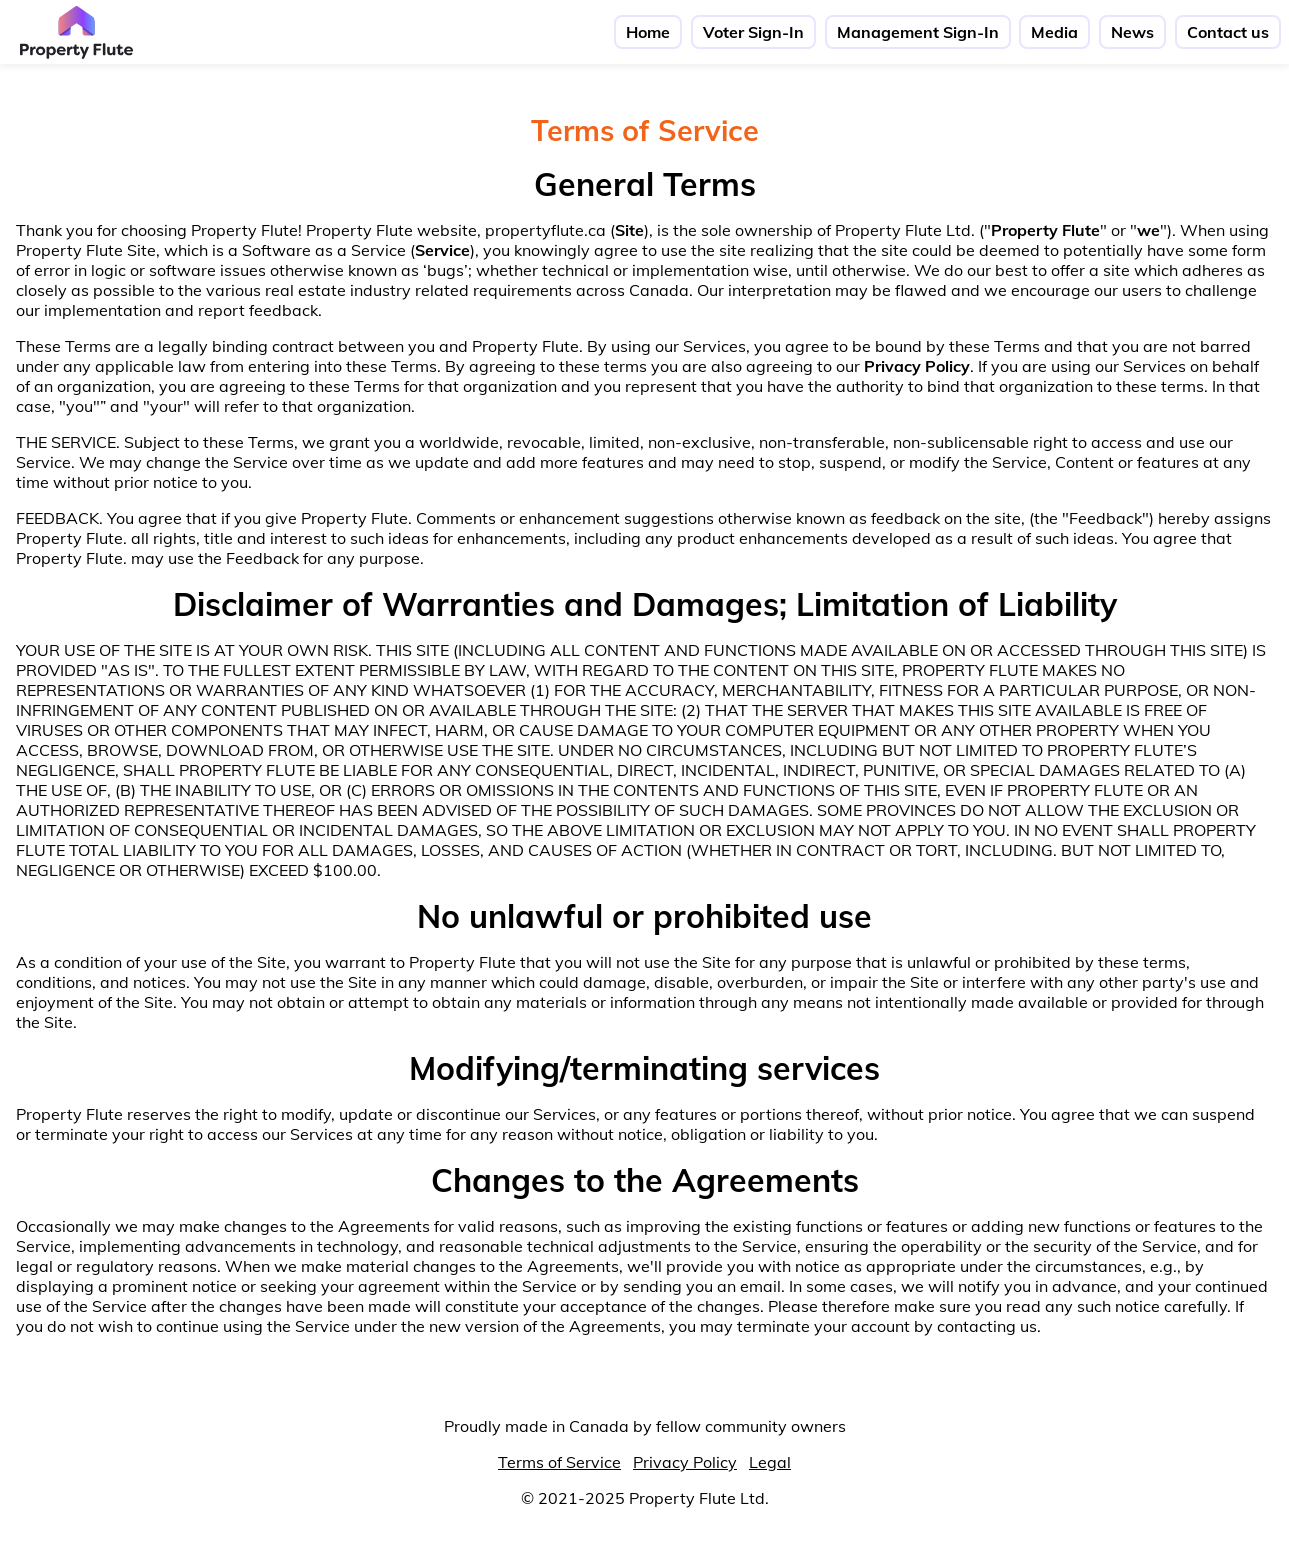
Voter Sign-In (753, 32)
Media (1054, 32)
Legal (770, 1462)
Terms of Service (559, 1462)
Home (648, 32)
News (1132, 32)
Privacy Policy (685, 1462)
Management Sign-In (918, 32)
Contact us (1228, 32)
